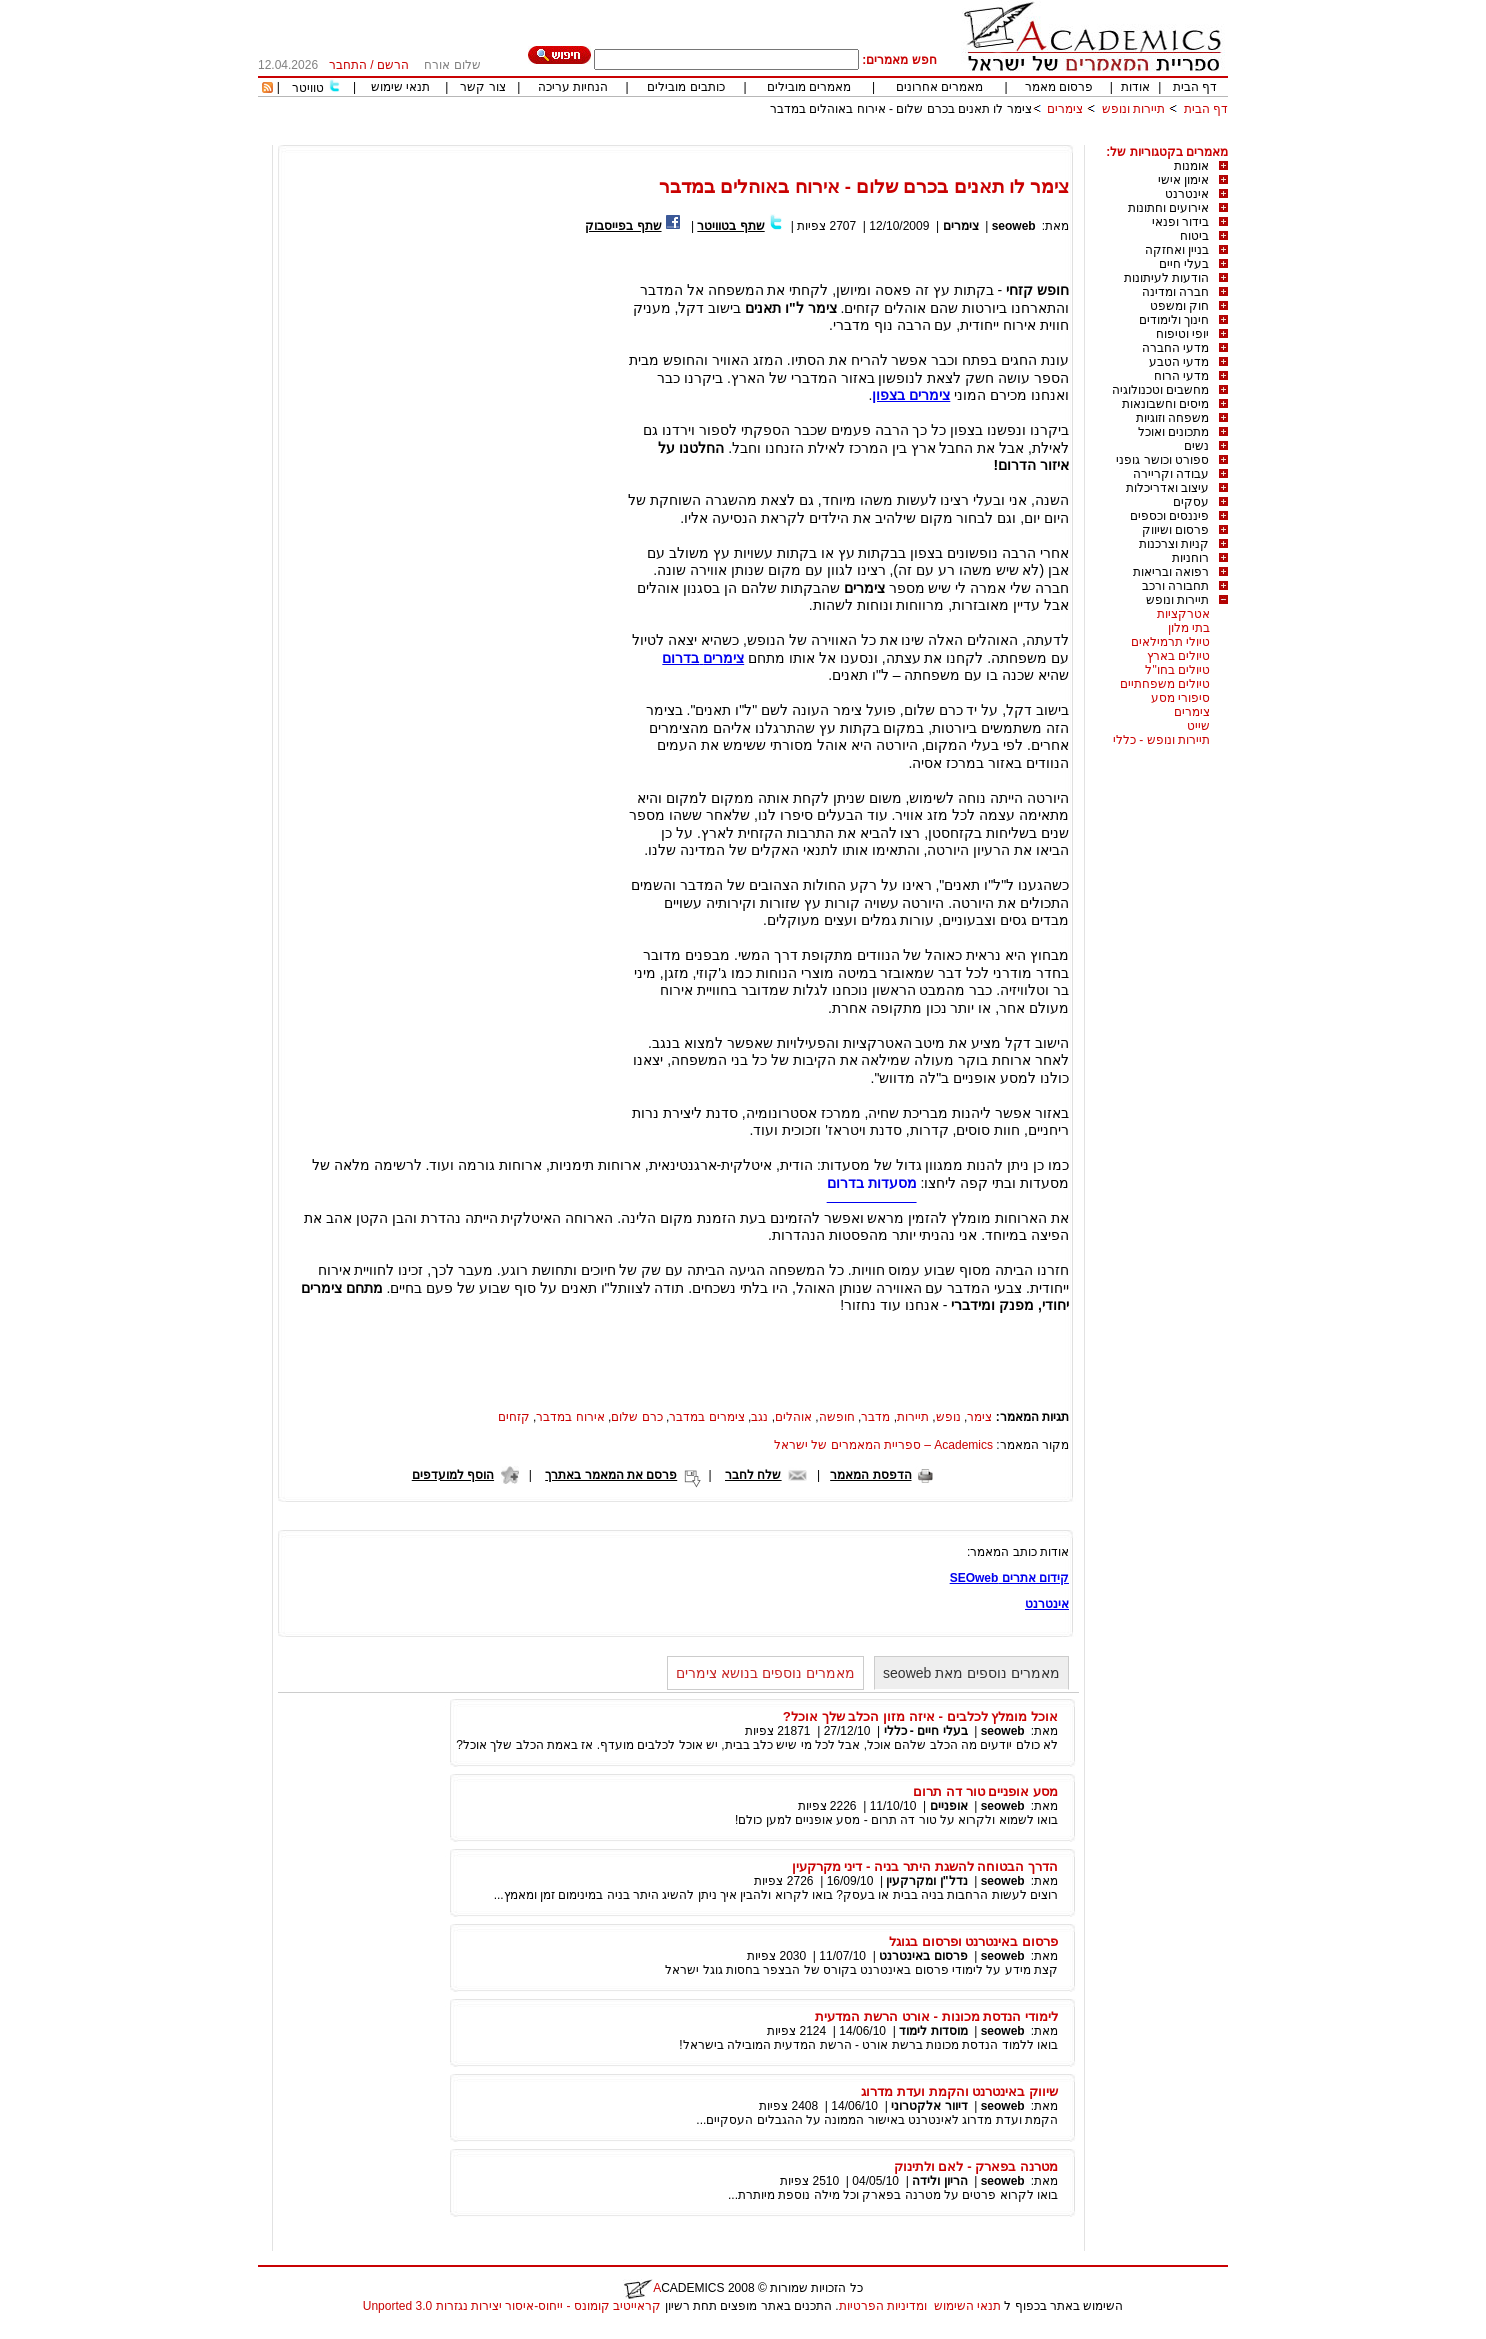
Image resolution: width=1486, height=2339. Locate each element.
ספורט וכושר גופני (1162, 460)
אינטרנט (1187, 194)
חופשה (837, 1417)
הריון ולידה (939, 2181)
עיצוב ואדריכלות (1167, 488)
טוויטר (308, 88)
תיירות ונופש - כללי (1161, 740)
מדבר (875, 1417)
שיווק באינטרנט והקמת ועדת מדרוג (959, 2091)
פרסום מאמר (1059, 87)
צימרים (1065, 109)
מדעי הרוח (1181, 376)
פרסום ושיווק (1175, 530)
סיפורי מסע (1180, 698)
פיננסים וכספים (1169, 516)
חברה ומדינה (1175, 292)
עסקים (1191, 502)
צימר (979, 1417)
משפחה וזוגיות (1172, 418)
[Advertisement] (864, 137)
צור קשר (482, 87)
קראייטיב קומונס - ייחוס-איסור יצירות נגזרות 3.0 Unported (512, 2306)
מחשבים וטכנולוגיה (1160, 390)
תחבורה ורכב (1175, 586)
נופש (948, 1417)
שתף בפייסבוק (623, 226)
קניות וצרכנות (1174, 544)
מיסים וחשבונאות (1165, 404)
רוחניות (1190, 558)
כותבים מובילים (685, 87)
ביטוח (1194, 236)
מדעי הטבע (1179, 362)
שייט (1198, 726)
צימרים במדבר (706, 1417)
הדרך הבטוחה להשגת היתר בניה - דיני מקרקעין (925, 1866)
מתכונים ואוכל (1173, 432)
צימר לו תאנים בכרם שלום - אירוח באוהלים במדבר (901, 109)
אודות (1135, 87)
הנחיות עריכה (573, 87)
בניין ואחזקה (1177, 250)
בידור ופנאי (1180, 222)
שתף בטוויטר (730, 226)
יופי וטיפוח (1182, 334)
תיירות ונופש (1133, 109)
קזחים (514, 1417)
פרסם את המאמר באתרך (611, 1475)
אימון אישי (1183, 180)
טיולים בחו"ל (1177, 670)
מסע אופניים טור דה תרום (985, 1791)
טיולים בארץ (1178, 656)
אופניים (949, 1806)
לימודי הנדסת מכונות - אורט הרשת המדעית (936, 2016)
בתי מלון (1189, 628)
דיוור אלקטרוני (929, 2106)
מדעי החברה (1175, 348)
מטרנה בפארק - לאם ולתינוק (976, 2166)
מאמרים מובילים (809, 87)
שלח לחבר (753, 1475)
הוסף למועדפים (453, 1475)
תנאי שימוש (400, 87)
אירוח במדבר (570, 1417)
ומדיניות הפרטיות (883, 2306)
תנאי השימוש (967, 2306)
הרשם (393, 65)
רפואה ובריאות (1171, 572)
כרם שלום (636, 1417)
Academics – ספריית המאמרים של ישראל (883, 1445)
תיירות (913, 1417)
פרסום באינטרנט (923, 1956)
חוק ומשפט (1179, 306)
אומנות (1191, 166)
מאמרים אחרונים (939, 87)
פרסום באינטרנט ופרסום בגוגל (973, 1941)
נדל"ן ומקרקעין (926, 1881)
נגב (759, 1417)
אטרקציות (1183, 614)
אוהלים (793, 1417)
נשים (1196, 446)
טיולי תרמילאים (1170, 642)
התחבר (348, 65)
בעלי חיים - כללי (926, 1731)
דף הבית (1195, 87)
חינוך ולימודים (1174, 320)
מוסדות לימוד (933, 2031)
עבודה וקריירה (1171, 474)
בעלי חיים (1184, 264)
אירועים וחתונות (1168, 208)
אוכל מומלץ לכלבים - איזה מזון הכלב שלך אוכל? (920, 1716)
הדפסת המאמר (870, 1475)
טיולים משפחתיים (1165, 684)
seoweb (1014, 226)
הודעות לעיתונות (1166, 278)
